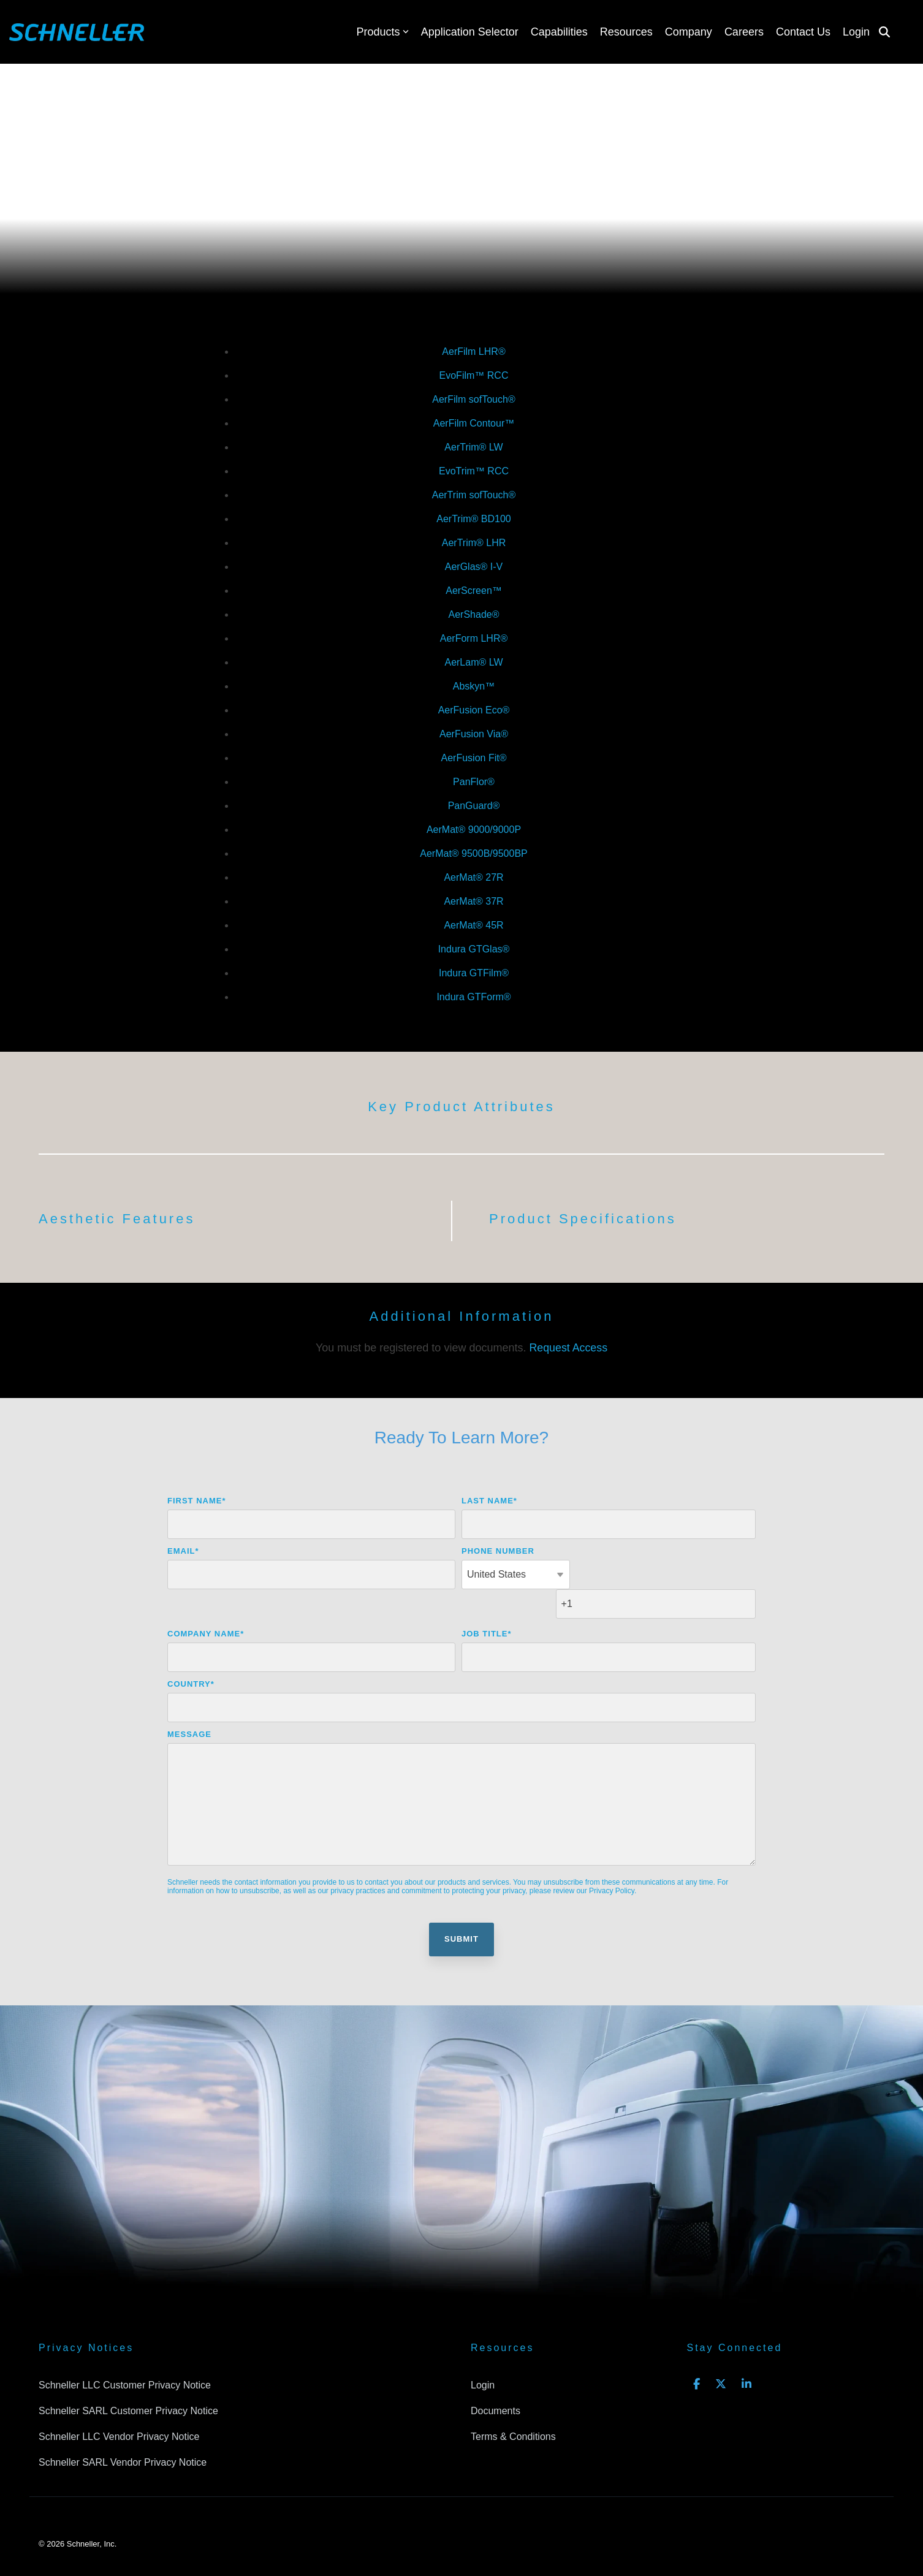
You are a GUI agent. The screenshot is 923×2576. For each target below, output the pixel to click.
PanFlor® (474, 782)
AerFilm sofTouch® (473, 399)
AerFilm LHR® (473, 351)
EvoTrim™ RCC (474, 471)
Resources (626, 32)
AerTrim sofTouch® (474, 495)
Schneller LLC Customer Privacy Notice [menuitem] (125, 2355)
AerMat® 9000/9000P (474, 829)
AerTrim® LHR (474, 543)
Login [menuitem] (483, 2355)
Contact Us (803, 32)
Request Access (568, 1348)
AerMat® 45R (473, 925)
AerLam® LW (473, 662)
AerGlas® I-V (474, 566)
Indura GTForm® (473, 997)
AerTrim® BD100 (473, 519)
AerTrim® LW (473, 447)
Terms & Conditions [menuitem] (513, 2406)
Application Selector (469, 32)
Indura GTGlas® (474, 949)
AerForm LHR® (473, 638)
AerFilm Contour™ (473, 423)
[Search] (884, 32)
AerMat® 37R (473, 901)
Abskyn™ (474, 686)
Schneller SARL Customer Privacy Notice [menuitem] (128, 2381)
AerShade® (474, 614)
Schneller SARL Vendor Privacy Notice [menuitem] (123, 2431)
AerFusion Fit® (474, 758)
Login (856, 32)
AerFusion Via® (473, 734)
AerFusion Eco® (474, 710)
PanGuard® (474, 805)
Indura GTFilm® (474, 973)
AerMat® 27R (473, 877)
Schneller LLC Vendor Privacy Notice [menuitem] (119, 2406)
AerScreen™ (474, 590)
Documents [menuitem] (495, 2381)
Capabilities (559, 32)
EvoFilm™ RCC (474, 375)
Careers (744, 32)
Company (688, 32)
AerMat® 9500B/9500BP (473, 853)
